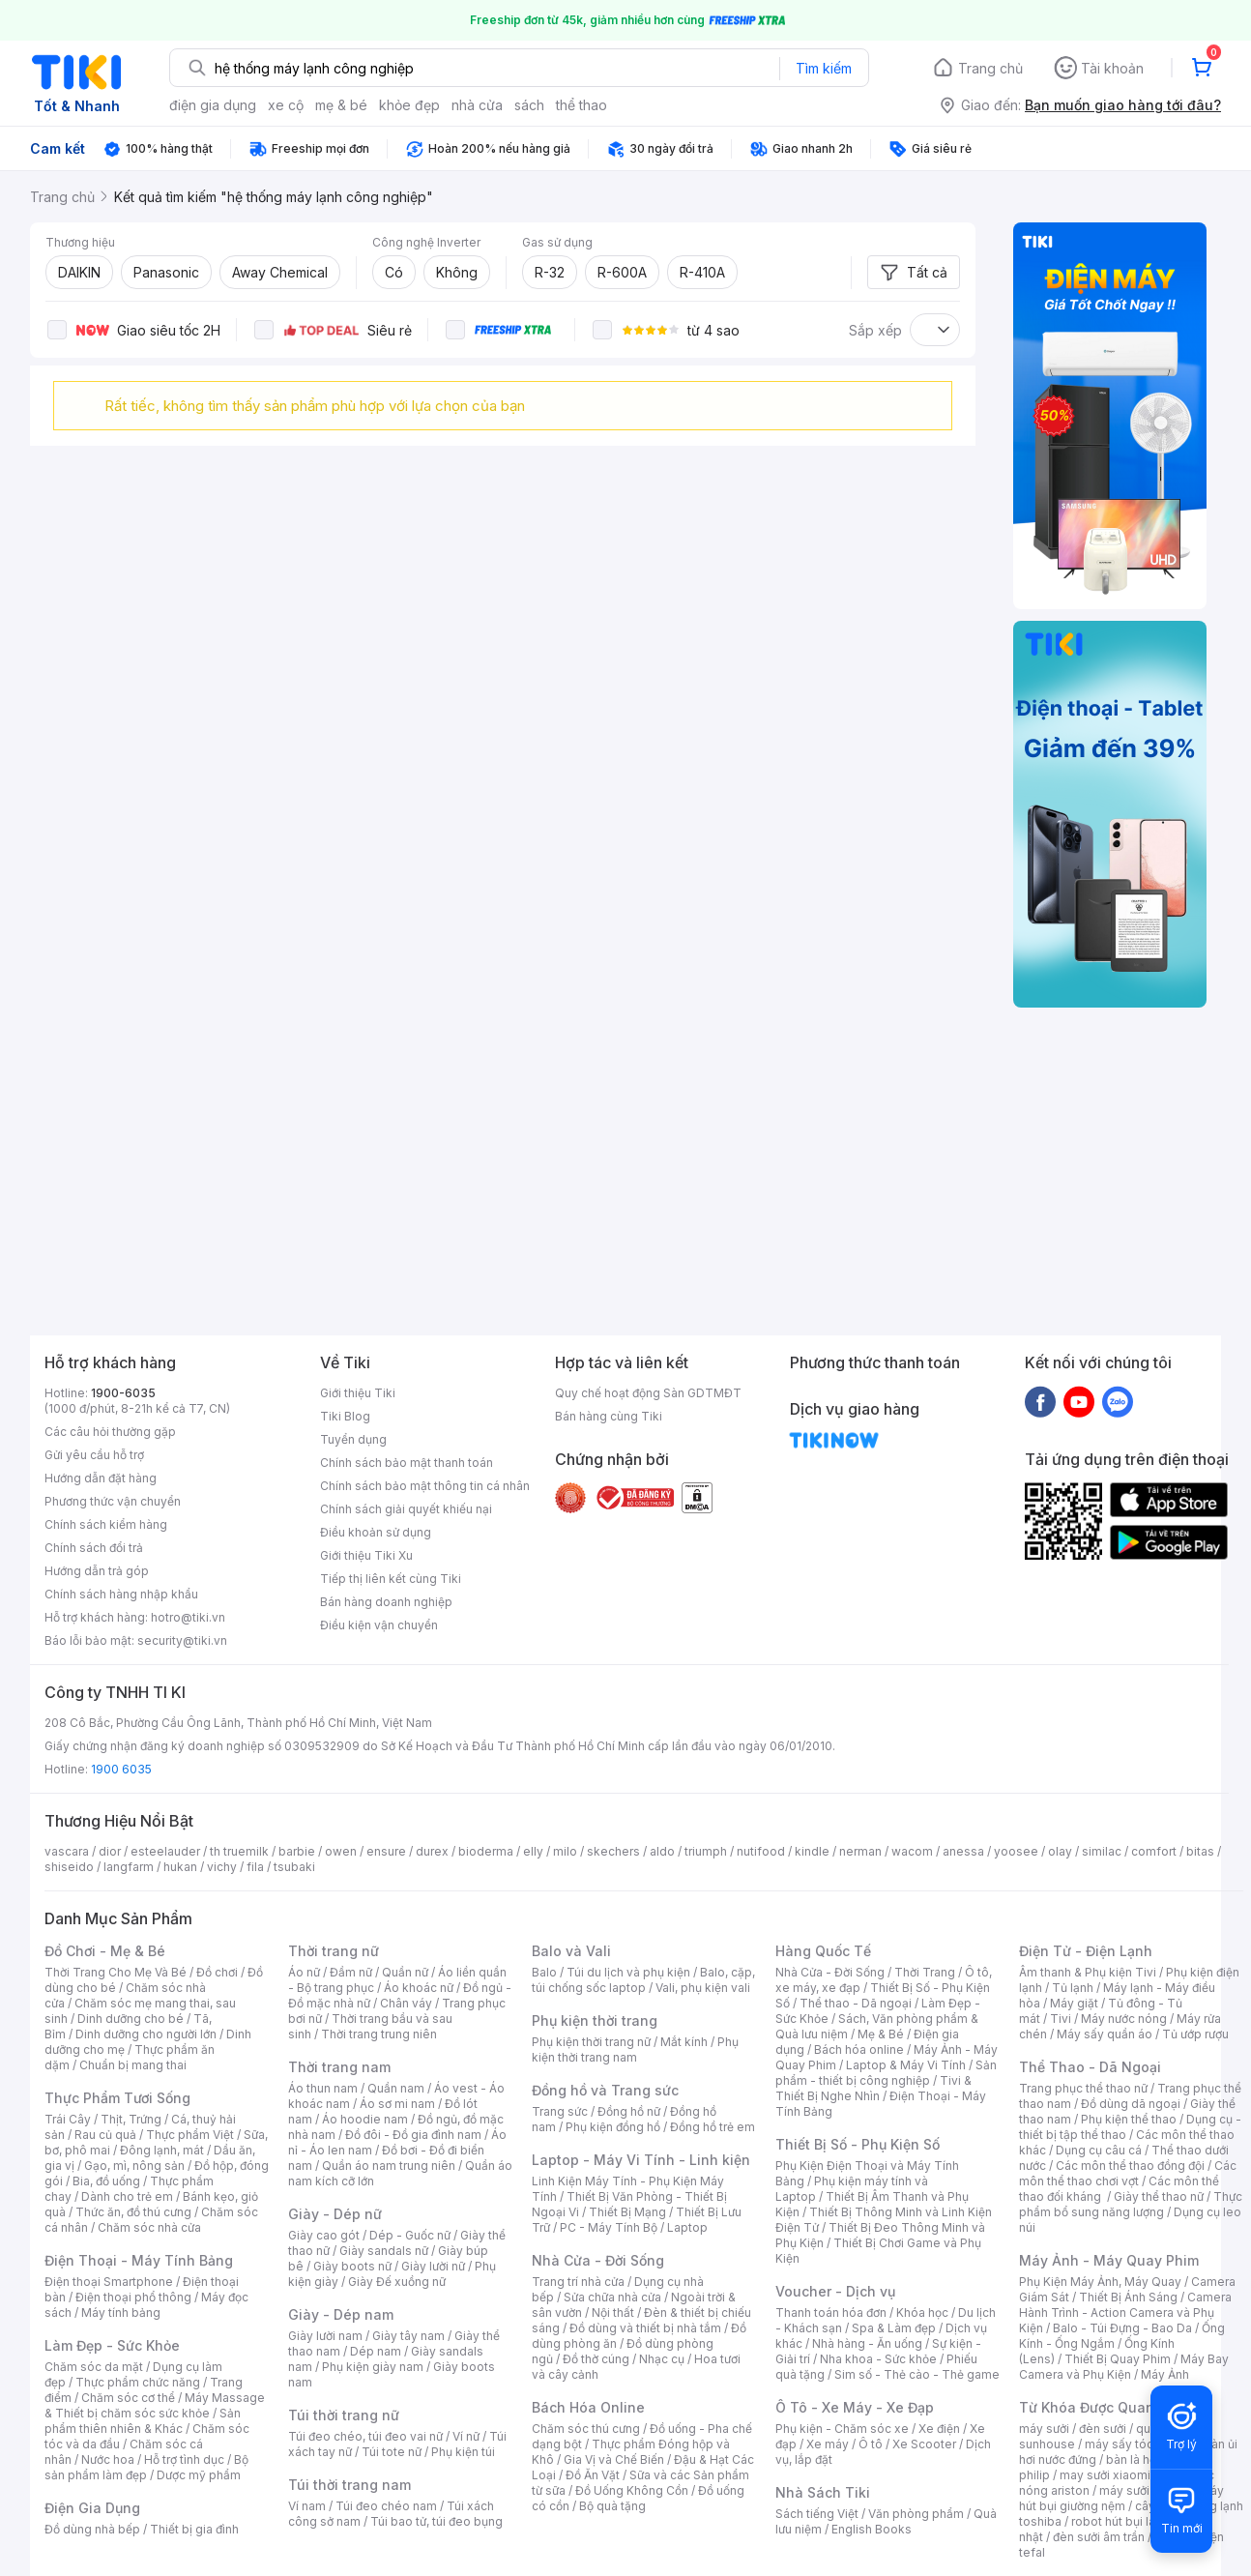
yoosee (1016, 1851)
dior (110, 1851)
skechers (613, 1851)
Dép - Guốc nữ (410, 2235)
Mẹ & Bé (881, 2034)
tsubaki (294, 1866)
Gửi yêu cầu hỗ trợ (94, 1455)
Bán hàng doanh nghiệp (386, 1602)
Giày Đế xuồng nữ (397, 2281)
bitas (1200, 1851)
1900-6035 (123, 1393)
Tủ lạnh (1072, 1987)
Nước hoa (107, 2459)
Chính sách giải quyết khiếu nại (406, 1509)
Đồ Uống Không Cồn (631, 2490)
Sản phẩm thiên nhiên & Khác (142, 2421)
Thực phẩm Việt (190, 2134)
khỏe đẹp (409, 105)
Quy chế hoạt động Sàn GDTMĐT (648, 1393)
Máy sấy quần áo (1104, 2034)
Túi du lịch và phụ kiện (628, 1972)
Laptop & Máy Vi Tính (906, 2065)
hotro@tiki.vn (188, 1617)
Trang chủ (990, 68)
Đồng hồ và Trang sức (605, 2090)
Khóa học (922, 2312)
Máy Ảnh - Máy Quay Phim (1109, 2260)
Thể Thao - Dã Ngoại (1090, 2067)
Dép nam (375, 2351)
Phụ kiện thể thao (1129, 2119)
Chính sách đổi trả (93, 1547)
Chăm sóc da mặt (93, 2366)
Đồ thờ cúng (596, 2359)
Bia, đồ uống (106, 2181)
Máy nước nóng (1124, 2018)
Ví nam (307, 2506)
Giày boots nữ (352, 2266)
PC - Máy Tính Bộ (608, 2227)
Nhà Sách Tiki (822, 2492)
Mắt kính (684, 2041)
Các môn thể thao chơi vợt (1127, 2173)
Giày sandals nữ (383, 2250)
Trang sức (560, 2111)
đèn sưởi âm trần (1099, 2537)
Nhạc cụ (661, 2359)
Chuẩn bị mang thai (133, 2065)
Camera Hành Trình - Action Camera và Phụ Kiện (1125, 2312)
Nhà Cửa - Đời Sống (598, 2260)
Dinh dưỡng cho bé (130, 2018)
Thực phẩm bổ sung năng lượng (1130, 2204)
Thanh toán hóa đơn (831, 2312)
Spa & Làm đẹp (894, 2328)
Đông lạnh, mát (162, 2150)
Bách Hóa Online (588, 2407)
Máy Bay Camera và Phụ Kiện (1124, 2367)
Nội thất (613, 2312)
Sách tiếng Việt (816, 2513)
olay (1060, 1851)
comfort (1154, 1851)
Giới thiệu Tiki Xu (366, 1555)
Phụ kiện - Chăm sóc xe (842, 2428)
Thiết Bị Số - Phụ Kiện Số (857, 2144)
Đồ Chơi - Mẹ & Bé (104, 1951)
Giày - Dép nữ (335, 2214)
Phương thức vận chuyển (112, 1501)
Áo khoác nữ (418, 1987)
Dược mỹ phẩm (199, 2475)
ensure (386, 1851)
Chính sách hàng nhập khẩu (121, 1594)
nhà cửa (477, 105)
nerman (860, 1851)
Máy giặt (1074, 2003)
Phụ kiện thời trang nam (635, 2049)
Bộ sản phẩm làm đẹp (146, 2467)
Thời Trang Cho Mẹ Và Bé (115, 1972)
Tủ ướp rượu (1195, 2034)
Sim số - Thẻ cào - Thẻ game (917, 2374)
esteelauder (165, 1851)
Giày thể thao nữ (1159, 2196)
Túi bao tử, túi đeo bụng (436, 2521)
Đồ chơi (217, 1972)
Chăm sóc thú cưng (586, 2428)
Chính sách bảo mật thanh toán (406, 1462)
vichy (222, 1866)
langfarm (128, 1866)
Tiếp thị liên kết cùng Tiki (390, 1578)
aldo (662, 1851)
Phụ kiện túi (463, 2451)
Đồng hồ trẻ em (712, 2127)
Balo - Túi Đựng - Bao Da (1122, 2328)
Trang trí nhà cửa (578, 2281)
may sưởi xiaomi (1105, 2475)
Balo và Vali (571, 1951)
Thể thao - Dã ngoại (856, 2003)
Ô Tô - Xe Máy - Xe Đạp (854, 2407)
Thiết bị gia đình (194, 2529)
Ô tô (870, 2444)
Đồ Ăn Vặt (593, 2475)
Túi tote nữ (392, 2451)
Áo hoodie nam (365, 2119)
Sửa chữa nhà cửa (612, 2297)
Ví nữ (466, 2436)
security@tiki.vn (182, 1640)
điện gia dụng (212, 105)
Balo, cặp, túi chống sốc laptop (643, 1980)
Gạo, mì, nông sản (134, 2165)
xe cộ (286, 105)
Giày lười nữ (433, 2266)
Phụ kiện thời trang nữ (591, 2041)
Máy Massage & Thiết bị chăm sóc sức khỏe (154, 2405)
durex (432, 1851)
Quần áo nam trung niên (388, 2165)
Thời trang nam (339, 2067)
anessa (963, 1851)
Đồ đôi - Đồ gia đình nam (413, 2134)
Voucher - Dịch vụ (835, 2291)
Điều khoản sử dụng (375, 1532)
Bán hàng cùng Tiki (608, 1416)
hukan (180, 1866)
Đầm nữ (351, 1972)
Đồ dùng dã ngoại (1130, 2103)
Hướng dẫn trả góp (96, 1571)
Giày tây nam (408, 2335)
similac (1101, 1851)
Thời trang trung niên (379, 2034)
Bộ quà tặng (612, 2506)
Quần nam (395, 2088)
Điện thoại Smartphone (108, 2281)
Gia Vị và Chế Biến (614, 2459)
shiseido (69, 1866)
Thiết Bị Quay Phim (1117, 2359)
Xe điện (939, 2428)
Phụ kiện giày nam (372, 2366)
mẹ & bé (341, 105)
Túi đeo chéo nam (386, 2506)
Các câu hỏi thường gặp (110, 1431)
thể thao (581, 105)
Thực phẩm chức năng (137, 2382)
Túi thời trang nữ (343, 2415)
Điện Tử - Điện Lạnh (1085, 1951)
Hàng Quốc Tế (823, 1951)
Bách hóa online (859, 2049)
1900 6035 (121, 1769)
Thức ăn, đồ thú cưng (133, 2212)
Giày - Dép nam (340, 2314)
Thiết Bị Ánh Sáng (1128, 2297)
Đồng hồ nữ (628, 2111)
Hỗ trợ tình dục (184, 2459)
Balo (544, 1972)
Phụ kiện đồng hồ (613, 2127)
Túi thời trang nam (349, 2484)
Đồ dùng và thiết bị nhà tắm (645, 2328)
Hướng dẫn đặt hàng (100, 1478)
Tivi (1060, 2018)
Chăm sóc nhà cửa (149, 2227)
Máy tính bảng (120, 2312)
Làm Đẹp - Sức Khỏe (112, 2345)
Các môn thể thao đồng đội (1130, 2165)
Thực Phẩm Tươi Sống (117, 2098)
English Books (871, 2529)
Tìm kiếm (824, 68)
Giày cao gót (324, 2235)
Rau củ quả (105, 2134)
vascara (66, 1851)
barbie (296, 1851)
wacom (912, 1851)
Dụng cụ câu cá (1099, 2150)
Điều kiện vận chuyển (379, 1625)
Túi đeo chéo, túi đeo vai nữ (365, 2436)
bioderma (485, 1851)
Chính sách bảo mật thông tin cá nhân (425, 1485)
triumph (705, 1851)
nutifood (761, 1851)
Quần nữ (405, 1972)
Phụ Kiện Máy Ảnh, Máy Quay (1100, 2281)
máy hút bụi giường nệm (1121, 2498)
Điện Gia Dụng (92, 2508)
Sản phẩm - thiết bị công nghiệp (886, 2073)
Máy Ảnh (1165, 2374)
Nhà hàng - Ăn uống (867, 2343)
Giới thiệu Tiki (357, 1393)
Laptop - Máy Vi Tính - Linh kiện (641, 2160)
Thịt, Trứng (131, 2119)
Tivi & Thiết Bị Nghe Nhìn (873, 2088)
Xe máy (827, 2444)
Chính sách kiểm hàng (105, 1524)
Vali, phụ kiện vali (702, 1987)
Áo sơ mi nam (397, 2103)
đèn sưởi (1102, 2428)
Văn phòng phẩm (916, 2513)
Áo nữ (304, 1972)
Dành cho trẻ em (127, 2196)
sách (529, 105)
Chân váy (406, 2003)
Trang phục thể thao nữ (1083, 2088)
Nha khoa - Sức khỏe (878, 2359)
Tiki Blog (345, 1416)
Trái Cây (67, 2119)
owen (341, 1851)
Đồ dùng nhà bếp (92, 2529)
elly (533, 1851)
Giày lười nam (325, 2335)
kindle (812, 1851)
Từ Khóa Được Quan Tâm (1103, 2407)
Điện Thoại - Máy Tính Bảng (138, 2260)
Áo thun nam (323, 2088)
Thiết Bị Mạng (627, 2212)
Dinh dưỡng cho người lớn (146, 2034)
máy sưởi (1044, 2428)
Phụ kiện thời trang (594, 2020)
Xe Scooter (924, 2444)
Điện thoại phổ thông (133, 2297)
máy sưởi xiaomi (1144, 2490)
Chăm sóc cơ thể (128, 2397)
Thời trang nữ (333, 1951)
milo (565, 1851)
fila (255, 1866)
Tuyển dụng (353, 1439)
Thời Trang (924, 1972)
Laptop (687, 2227)
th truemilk (239, 1851)
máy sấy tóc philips (1139, 2444)
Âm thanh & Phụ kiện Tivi (1087, 1972)
